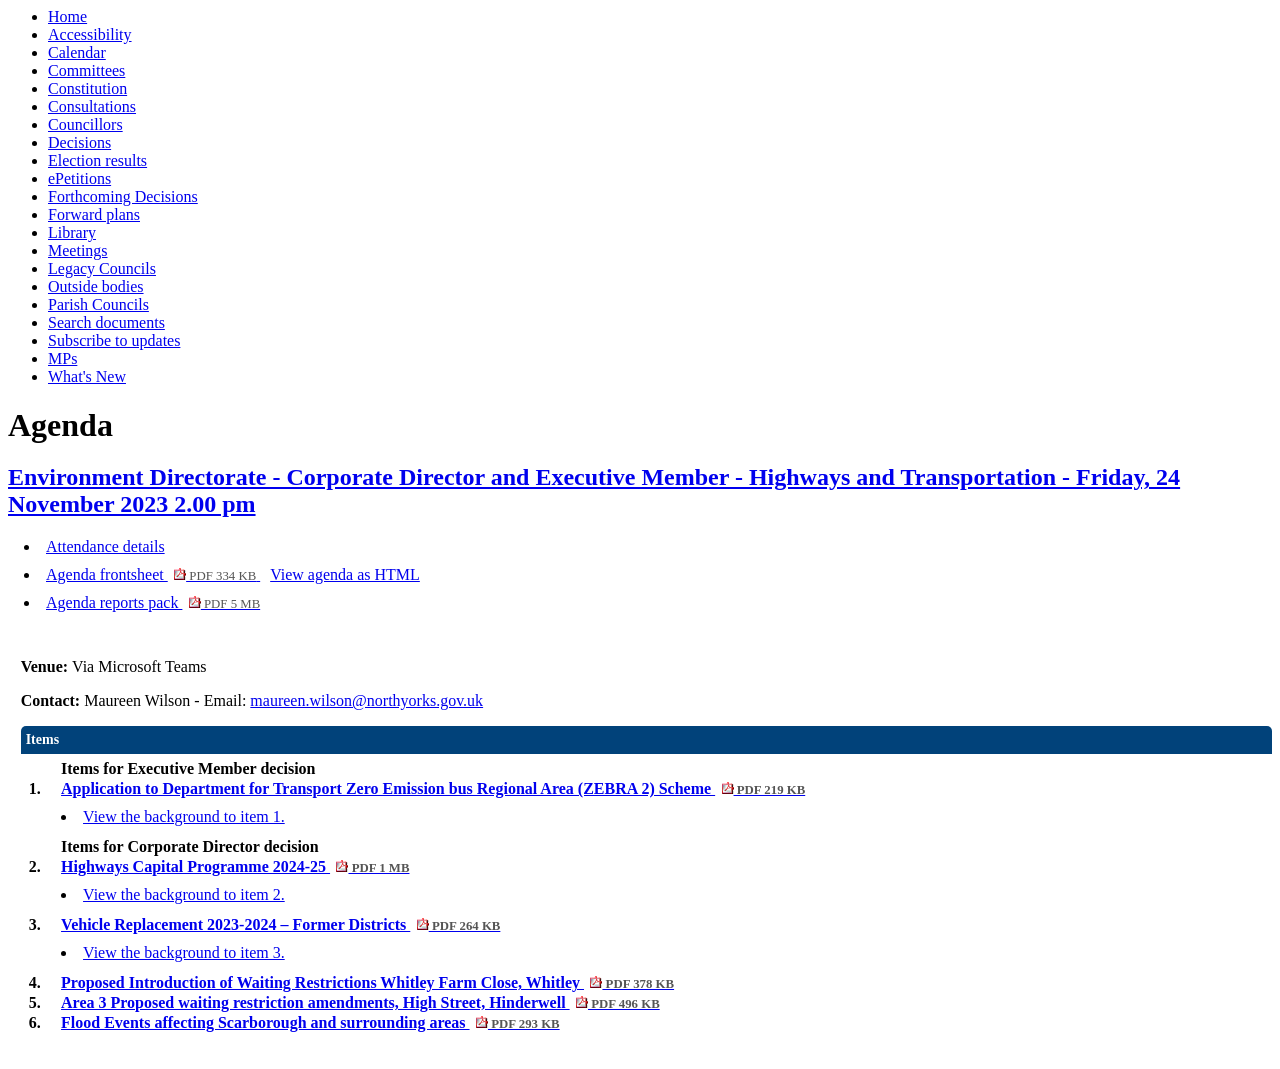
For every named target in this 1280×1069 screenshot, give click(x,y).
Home (67, 16)
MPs (62, 358)
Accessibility (90, 34)
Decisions (79, 142)
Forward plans (94, 214)
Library (72, 232)
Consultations (92, 106)
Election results (97, 160)
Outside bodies (96, 286)
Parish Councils (98, 304)
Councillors (85, 124)
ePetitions (79, 178)
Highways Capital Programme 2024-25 (235, 866)
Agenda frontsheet (153, 574)
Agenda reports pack (153, 602)
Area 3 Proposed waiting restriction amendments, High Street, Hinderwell (360, 1002)
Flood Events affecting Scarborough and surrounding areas (310, 1022)
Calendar (77, 52)
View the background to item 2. (184, 894)
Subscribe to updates (114, 340)
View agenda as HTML (345, 574)
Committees (86, 70)
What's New (87, 376)
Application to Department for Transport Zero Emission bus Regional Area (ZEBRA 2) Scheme (433, 788)
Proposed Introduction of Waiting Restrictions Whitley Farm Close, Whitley (367, 982)
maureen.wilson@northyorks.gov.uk (366, 700)
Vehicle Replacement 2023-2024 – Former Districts (280, 924)
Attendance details (105, 546)
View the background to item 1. (184, 816)
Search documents (106, 322)
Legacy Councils (102, 268)
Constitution (87, 88)
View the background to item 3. (184, 952)
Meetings (78, 250)
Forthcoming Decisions (123, 196)
